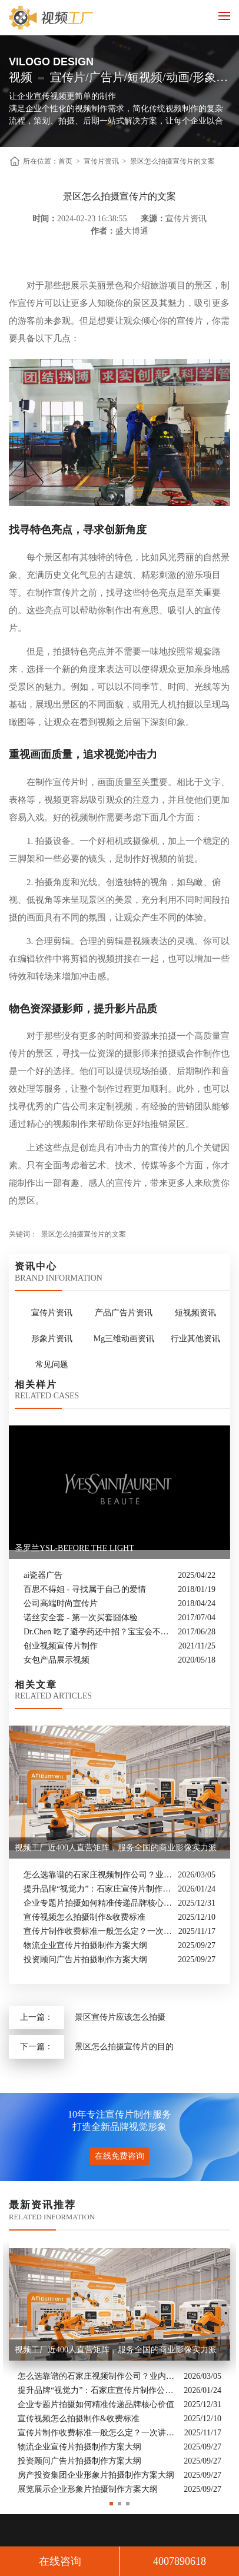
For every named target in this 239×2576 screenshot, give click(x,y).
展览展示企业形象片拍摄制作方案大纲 (88, 2489)
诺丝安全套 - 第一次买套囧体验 (81, 1617)
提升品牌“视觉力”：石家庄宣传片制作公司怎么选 (98, 1888)
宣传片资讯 (101, 161)
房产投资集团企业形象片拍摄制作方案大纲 (96, 2475)
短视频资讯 (195, 1312)
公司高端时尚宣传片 (61, 1603)
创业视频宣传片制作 (61, 1645)
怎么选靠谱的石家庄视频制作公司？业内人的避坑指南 (98, 1874)
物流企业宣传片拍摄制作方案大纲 (85, 1945)
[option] (119, 2369)
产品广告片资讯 (123, 1312)
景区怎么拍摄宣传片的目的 (124, 2046)
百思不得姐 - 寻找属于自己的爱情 (85, 1589)
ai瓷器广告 (43, 1575)
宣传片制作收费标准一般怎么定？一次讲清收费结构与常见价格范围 (98, 1931)
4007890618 (179, 2561)
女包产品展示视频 (56, 1660)
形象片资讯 (51, 1338)
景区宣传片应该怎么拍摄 (120, 2017)
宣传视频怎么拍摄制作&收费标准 (84, 1917)
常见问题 (51, 1364)
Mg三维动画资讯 (124, 1338)
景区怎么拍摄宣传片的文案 (172, 161)
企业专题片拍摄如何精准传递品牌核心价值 (98, 1903)
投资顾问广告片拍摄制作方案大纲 (85, 1959)
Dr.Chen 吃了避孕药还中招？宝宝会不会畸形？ (98, 1631)
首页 (65, 161)
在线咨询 (60, 2561)
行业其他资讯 (195, 1338)
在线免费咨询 (119, 2156)
